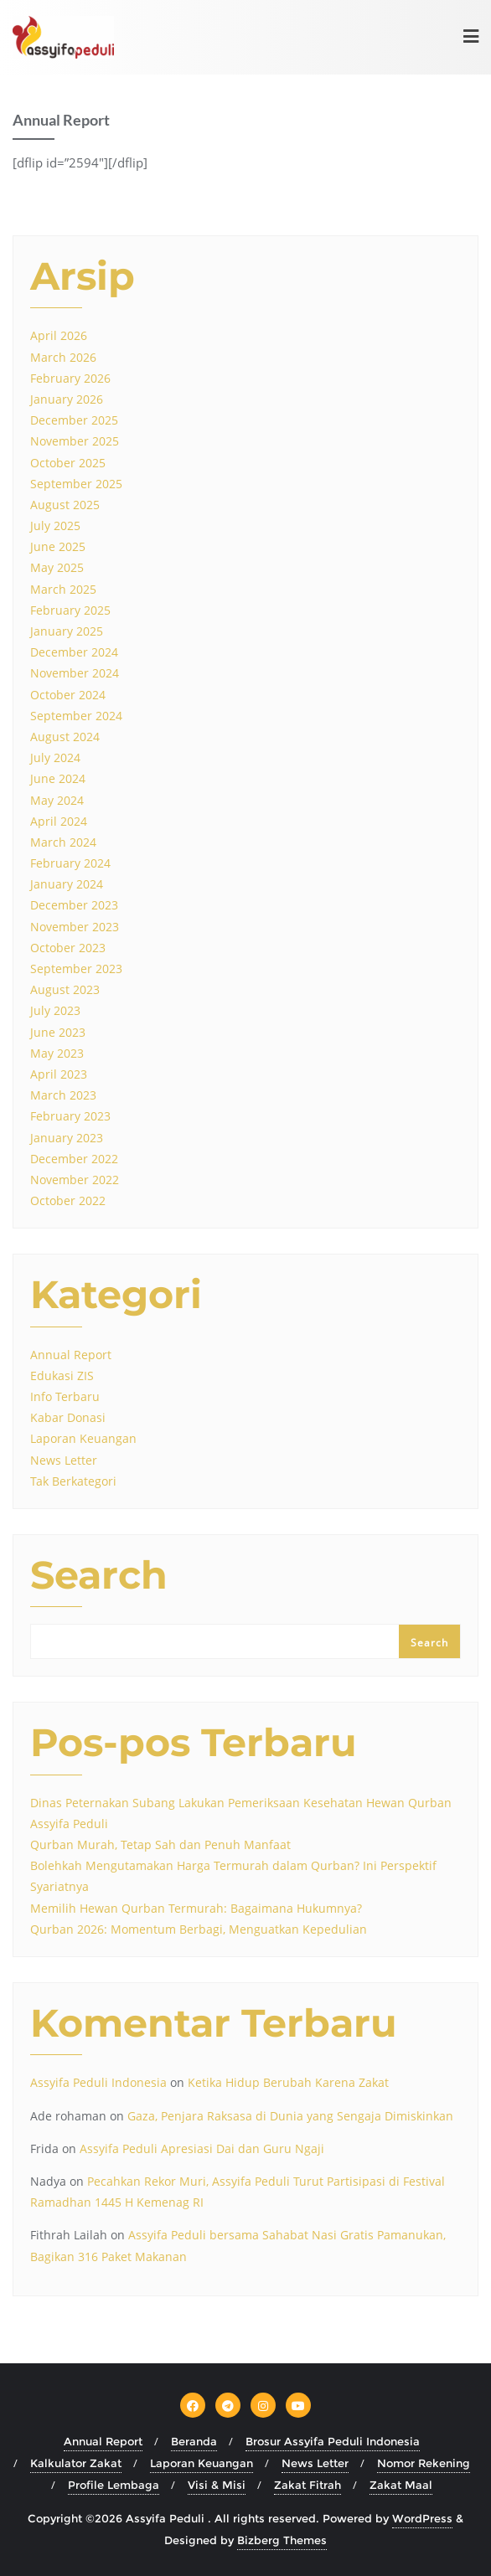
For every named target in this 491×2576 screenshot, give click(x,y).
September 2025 (76, 484)
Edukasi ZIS (62, 1375)
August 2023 (65, 989)
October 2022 (68, 1200)
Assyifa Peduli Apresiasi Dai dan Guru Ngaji (202, 2148)
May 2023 (57, 1053)
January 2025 (66, 631)
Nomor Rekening (423, 2463)
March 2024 (63, 842)
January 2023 (66, 1138)
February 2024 (70, 863)
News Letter (63, 1460)
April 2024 (58, 821)
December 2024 (74, 652)
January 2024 (66, 884)
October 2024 (68, 695)
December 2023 (74, 905)
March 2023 (63, 1095)
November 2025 (74, 441)
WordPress (422, 2518)
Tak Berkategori (73, 1481)
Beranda (194, 2441)
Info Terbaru (65, 1396)
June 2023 (57, 1032)
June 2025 (57, 546)
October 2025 (68, 463)
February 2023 (70, 1116)
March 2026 (63, 357)
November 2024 (74, 673)
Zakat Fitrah (307, 2484)
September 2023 (76, 968)
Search (99, 1577)
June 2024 (57, 778)
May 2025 (57, 567)
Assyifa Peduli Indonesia (98, 2082)
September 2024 (76, 716)
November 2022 (74, 1180)
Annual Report (70, 1355)
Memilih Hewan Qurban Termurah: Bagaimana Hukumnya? (196, 1908)
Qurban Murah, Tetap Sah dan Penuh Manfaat (160, 1844)
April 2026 (58, 335)
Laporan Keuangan (83, 1438)
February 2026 (70, 378)
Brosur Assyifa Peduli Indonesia (333, 2441)
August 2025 (65, 505)
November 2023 (74, 927)
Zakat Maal (401, 2484)
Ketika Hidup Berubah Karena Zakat (288, 2082)
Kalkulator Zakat (75, 2463)
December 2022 (74, 1159)
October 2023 (68, 948)
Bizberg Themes (282, 2540)
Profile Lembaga (113, 2484)
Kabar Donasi (68, 1417)
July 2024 (55, 757)
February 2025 (70, 610)
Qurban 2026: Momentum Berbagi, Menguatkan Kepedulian (198, 1929)
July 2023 (55, 1010)
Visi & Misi (217, 2484)
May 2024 (57, 800)
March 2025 (63, 589)
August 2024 (65, 736)
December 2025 (74, 420)
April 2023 (58, 1074)
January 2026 (66, 399)
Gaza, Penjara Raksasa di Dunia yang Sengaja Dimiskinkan (290, 2116)
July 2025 (55, 525)
